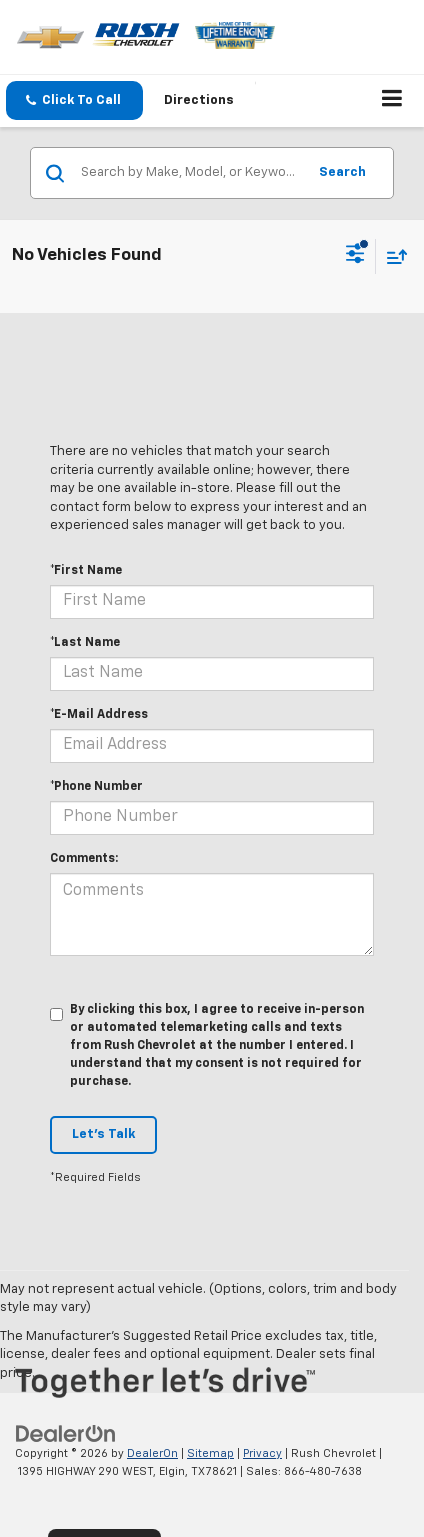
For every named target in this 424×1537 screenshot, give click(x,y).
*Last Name (85, 643)
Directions (199, 100)
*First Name (86, 571)
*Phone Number (96, 787)
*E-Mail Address (99, 715)
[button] (74, 100)
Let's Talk (103, 1134)
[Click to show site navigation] (392, 101)
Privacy (262, 1453)
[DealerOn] (66, 1433)
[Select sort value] (392, 256)
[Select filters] (355, 256)
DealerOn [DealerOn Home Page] (152, 1453)
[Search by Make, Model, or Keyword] (190, 173)
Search (342, 172)
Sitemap (210, 1453)
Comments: (84, 859)
